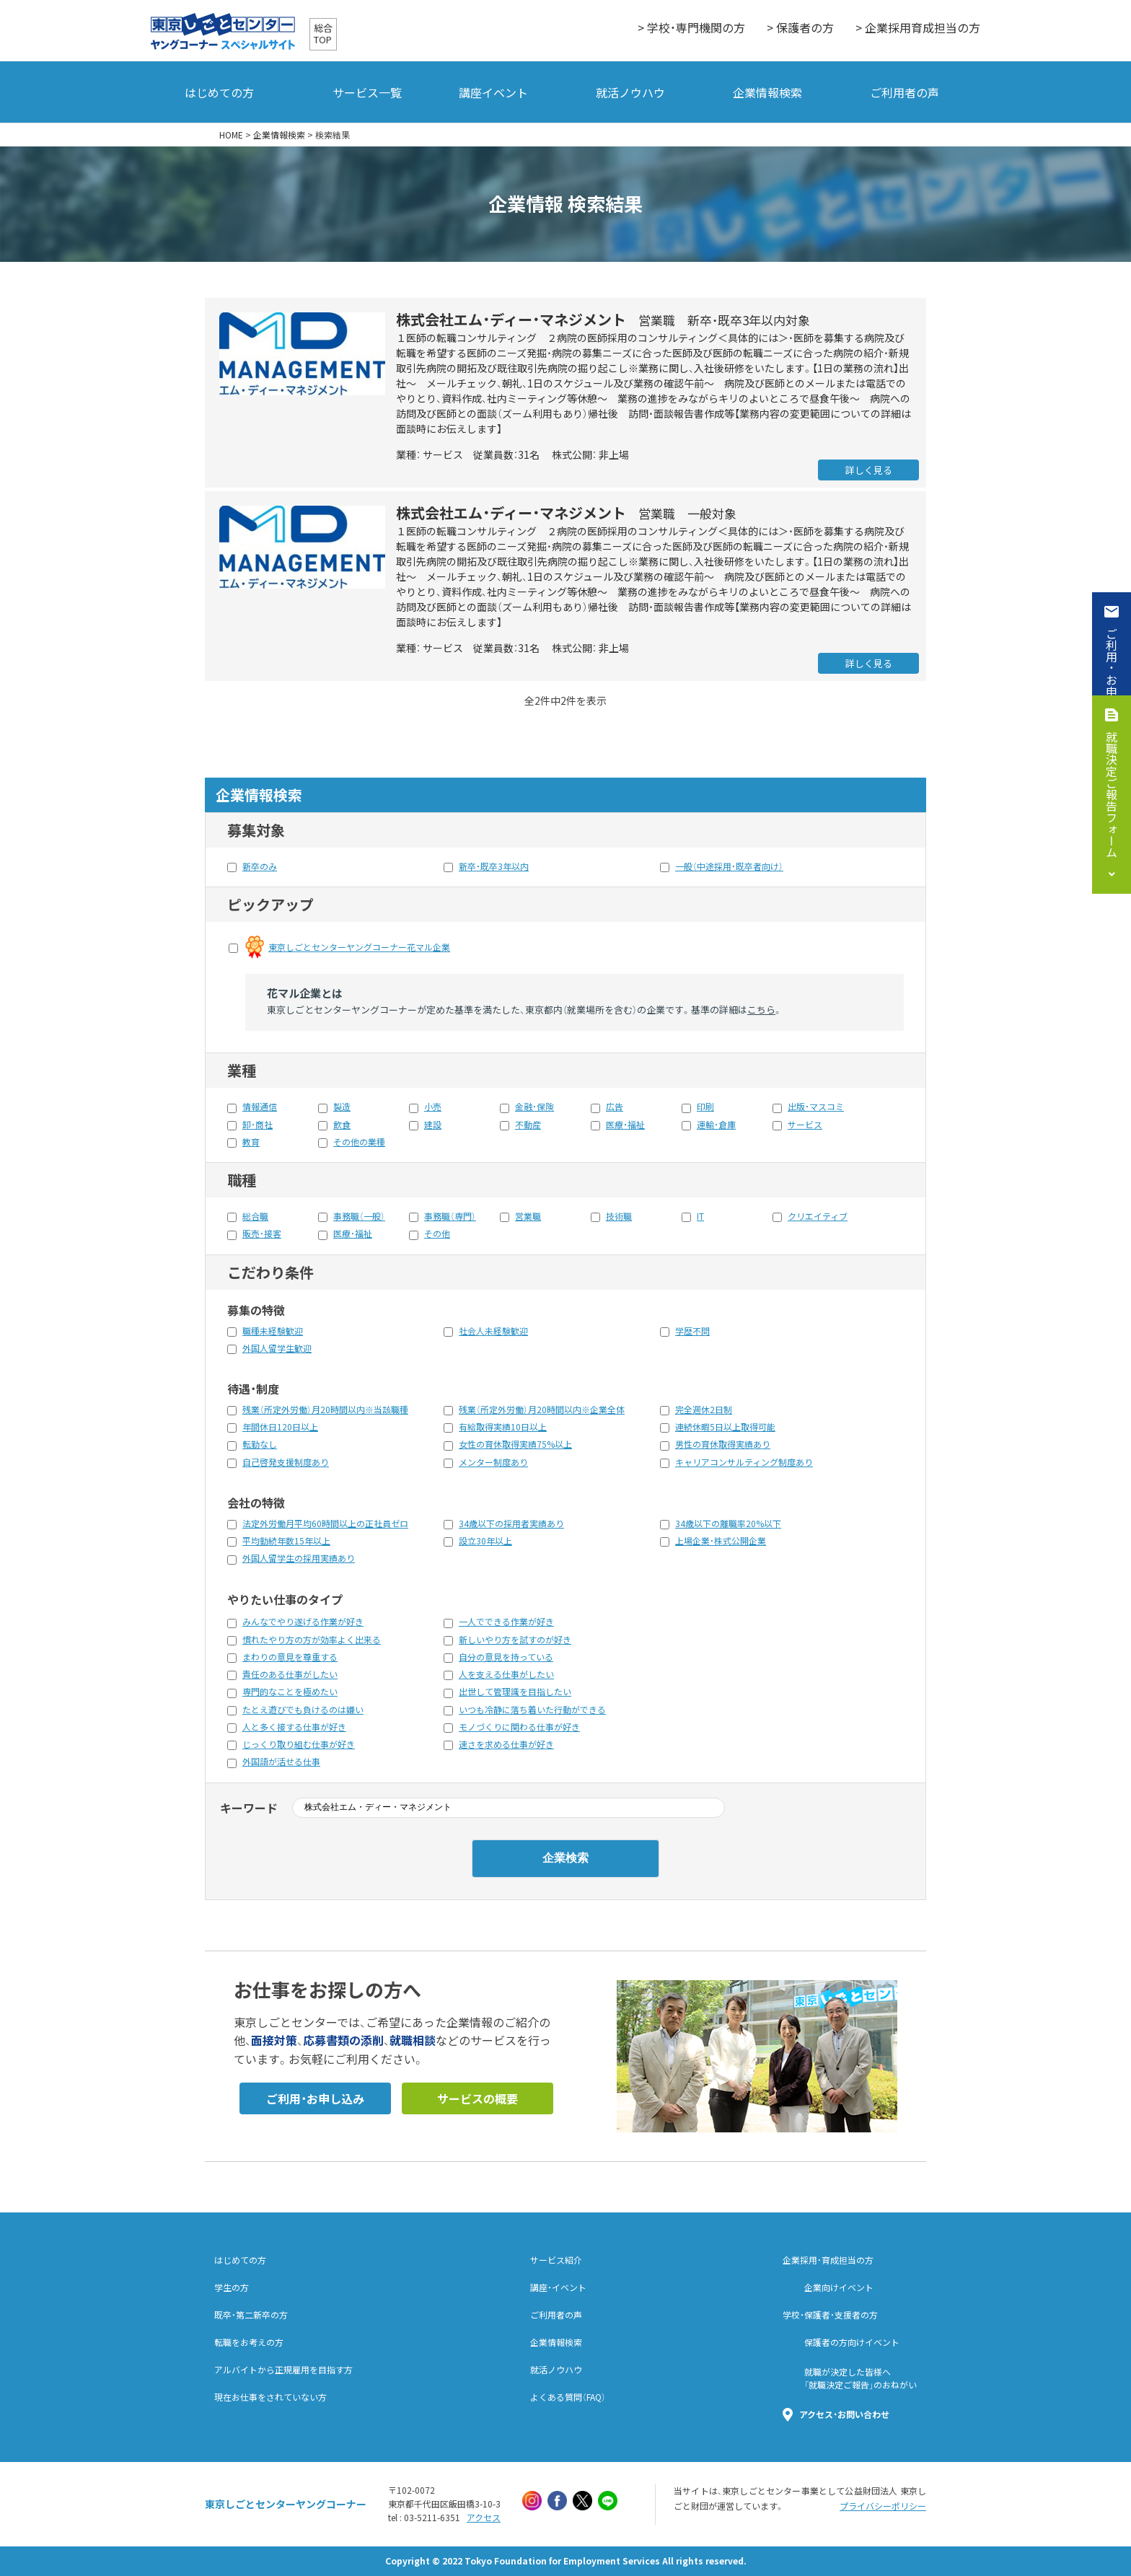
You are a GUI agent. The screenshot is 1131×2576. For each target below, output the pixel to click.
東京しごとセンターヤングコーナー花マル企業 (359, 947)
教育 (251, 1141)
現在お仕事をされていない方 (270, 2397)
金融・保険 (534, 1106)
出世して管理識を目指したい (515, 1691)
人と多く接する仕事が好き (294, 1726)
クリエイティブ (818, 1216)
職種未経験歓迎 (272, 1330)
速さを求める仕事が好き (506, 1744)
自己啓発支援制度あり (285, 1462)
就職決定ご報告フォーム (1111, 794)
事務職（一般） (359, 1216)
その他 (437, 1233)
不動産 (528, 1124)
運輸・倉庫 (716, 1124)
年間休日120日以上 (280, 1426)
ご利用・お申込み (1111, 674)
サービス (805, 1124)
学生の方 (231, 2287)
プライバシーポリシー (883, 2506)
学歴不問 (692, 1330)
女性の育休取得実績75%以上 (515, 1444)
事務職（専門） (450, 1216)
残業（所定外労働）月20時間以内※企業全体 (542, 1409)
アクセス (484, 2517)
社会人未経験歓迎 (493, 1330)
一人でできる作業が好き (506, 1621)
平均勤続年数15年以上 (286, 1540)
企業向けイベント (838, 2287)
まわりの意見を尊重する (290, 1656)
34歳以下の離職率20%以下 (728, 1523)
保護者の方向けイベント (851, 2342)
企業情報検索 (767, 92)
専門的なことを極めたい (290, 1691)
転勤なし (259, 1444)
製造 (342, 1106)
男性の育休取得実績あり (722, 1444)
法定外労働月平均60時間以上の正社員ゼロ (325, 1523)
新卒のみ (259, 866)
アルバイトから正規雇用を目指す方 (283, 2369)
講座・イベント (558, 2287)
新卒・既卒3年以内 (494, 866)
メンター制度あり (493, 1462)
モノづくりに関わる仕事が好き (519, 1726)
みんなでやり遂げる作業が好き (303, 1621)
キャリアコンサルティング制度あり (744, 1462)
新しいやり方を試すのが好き (515, 1639)
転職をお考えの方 (248, 2342)
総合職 (255, 1216)
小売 (432, 1106)
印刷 (705, 1106)
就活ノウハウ (630, 92)
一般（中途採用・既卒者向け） (729, 866)
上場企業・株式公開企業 (720, 1540)
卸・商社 (257, 1124)
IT (700, 1216)
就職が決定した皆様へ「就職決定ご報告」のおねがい (860, 2378)
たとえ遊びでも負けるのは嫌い (303, 1709)
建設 (432, 1124)
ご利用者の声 (904, 92)
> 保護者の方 (800, 27)
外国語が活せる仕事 (281, 1761)
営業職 (528, 1216)
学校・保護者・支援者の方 (830, 2314)
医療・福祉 (625, 1124)
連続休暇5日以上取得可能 (725, 1426)
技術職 (619, 1216)
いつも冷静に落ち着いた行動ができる (532, 1709)
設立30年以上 (485, 1540)
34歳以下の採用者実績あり (511, 1523)
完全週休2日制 (703, 1409)
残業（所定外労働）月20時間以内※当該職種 (325, 1409)
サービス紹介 (556, 2260)
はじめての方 (219, 92)
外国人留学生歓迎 (277, 1348)
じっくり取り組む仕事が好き (298, 1744)
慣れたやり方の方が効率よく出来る (311, 1639)
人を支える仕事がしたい (506, 1674)
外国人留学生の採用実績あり (298, 1558)
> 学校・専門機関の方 (691, 27)
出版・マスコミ (816, 1106)
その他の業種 (359, 1141)
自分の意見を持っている (506, 1656)
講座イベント (493, 92)
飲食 (342, 1124)
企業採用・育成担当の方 (828, 2260)
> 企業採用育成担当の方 (917, 27)
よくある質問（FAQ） (568, 2397)
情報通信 (259, 1106)
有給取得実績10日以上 (503, 1426)
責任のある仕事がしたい (290, 1674)
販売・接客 (261, 1233)
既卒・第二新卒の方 (251, 2314)
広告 (614, 1106)
